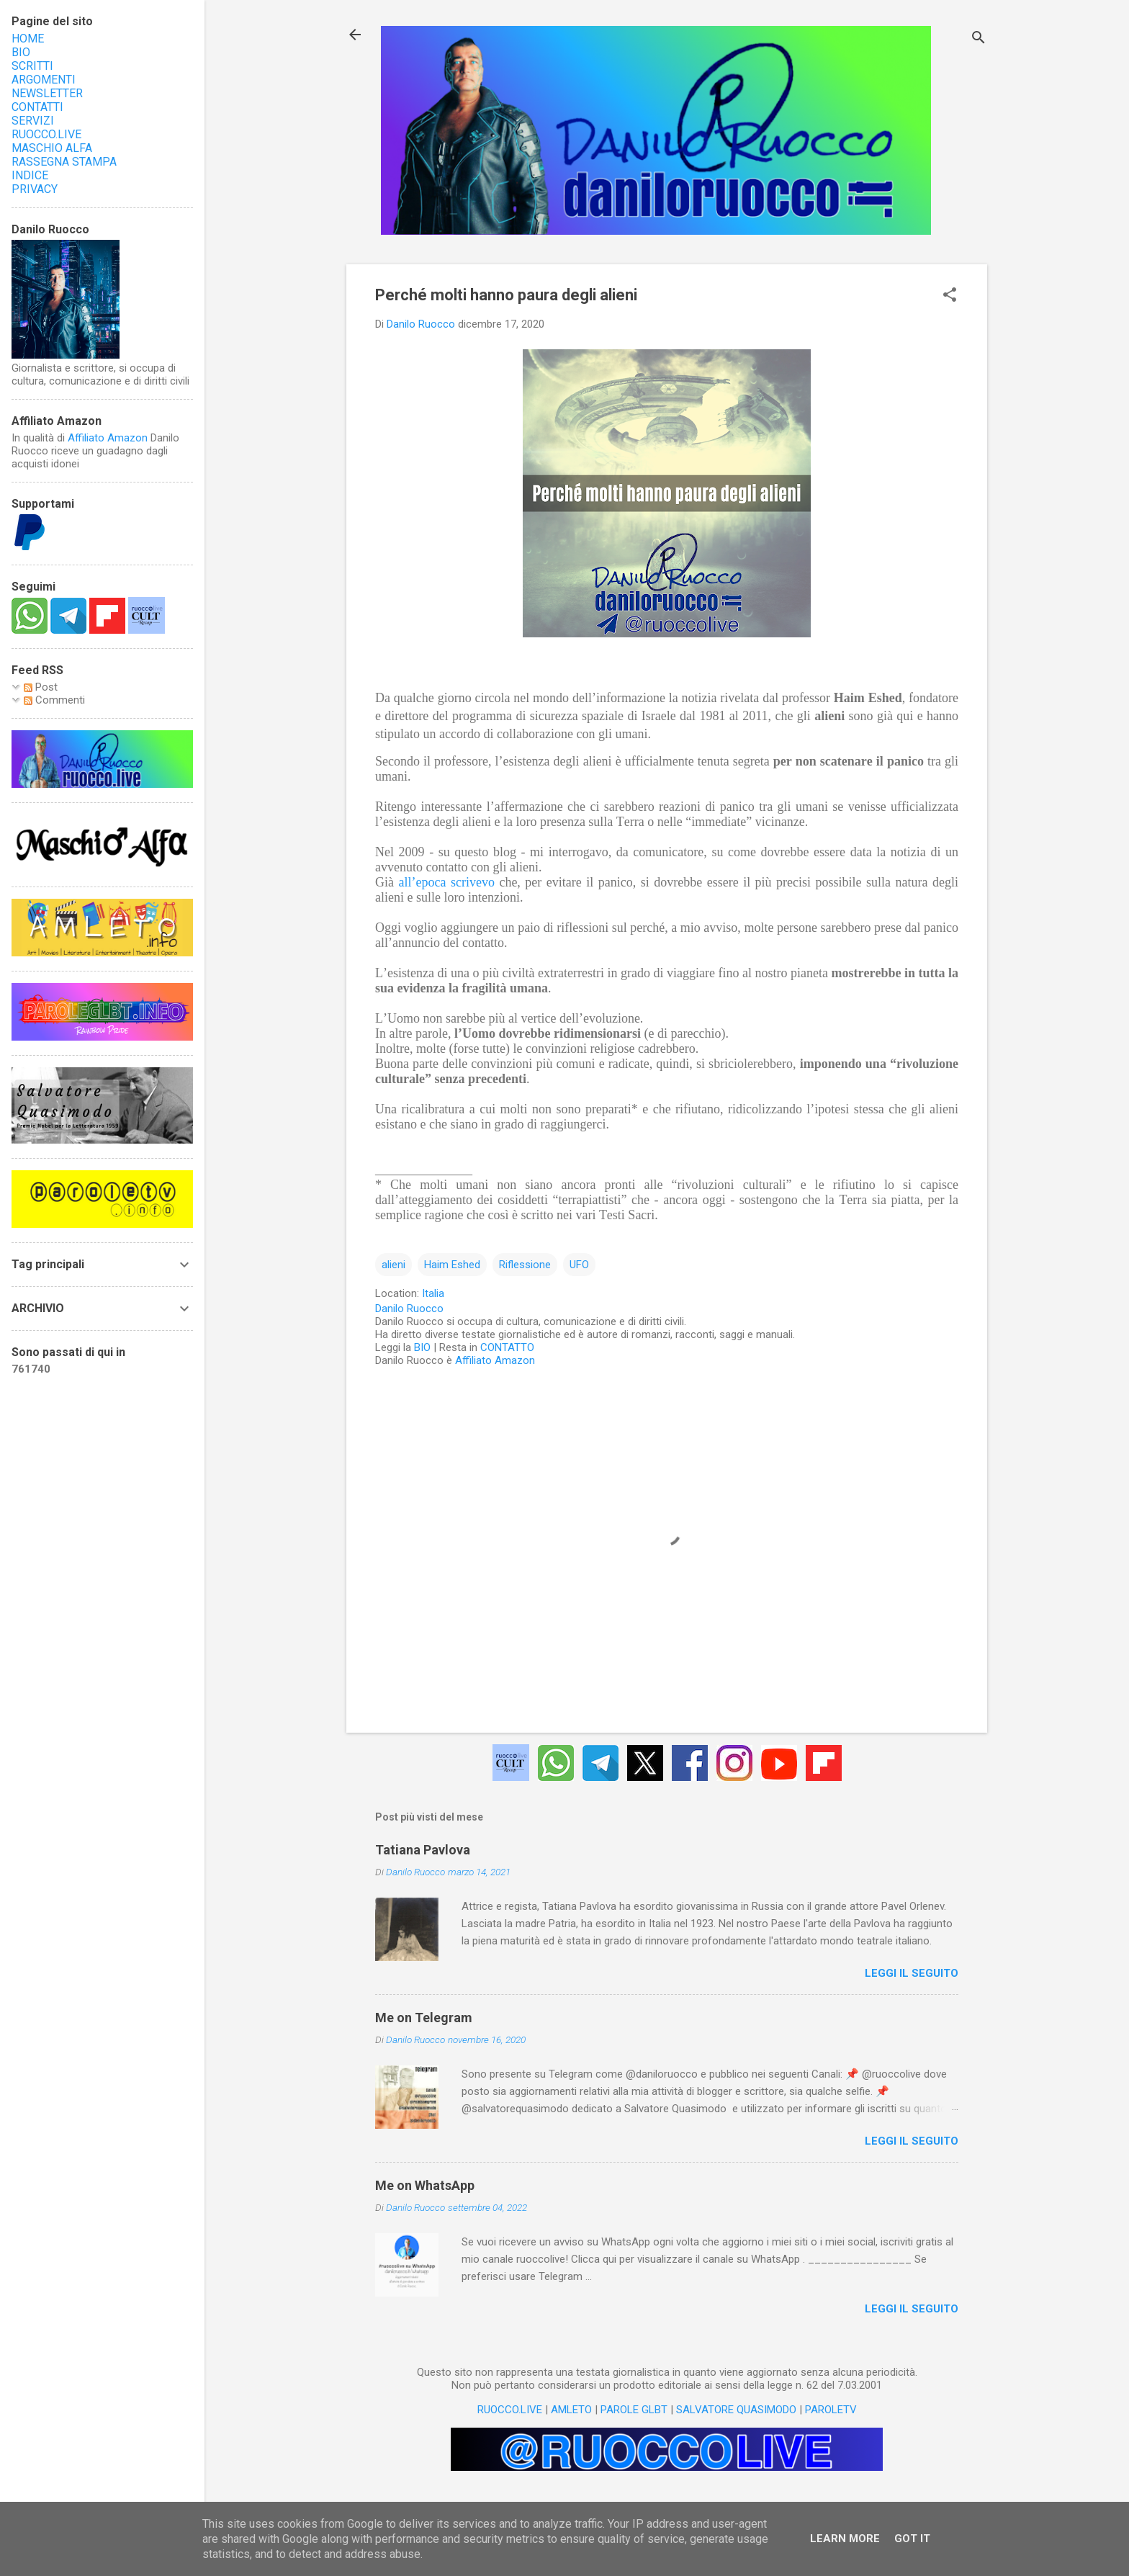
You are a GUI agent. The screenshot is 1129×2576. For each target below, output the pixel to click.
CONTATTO (507, 1347)
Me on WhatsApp (424, 2185)
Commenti (54, 700)
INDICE (30, 175)
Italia (433, 1293)
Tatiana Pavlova (422, 1849)
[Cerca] (978, 39)
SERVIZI (33, 120)
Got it (912, 2538)
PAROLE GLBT (634, 2409)
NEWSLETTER (47, 93)
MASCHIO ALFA (52, 148)
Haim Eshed (452, 1264)
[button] (949, 296)
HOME (28, 38)
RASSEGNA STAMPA (64, 162)
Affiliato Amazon (495, 1360)
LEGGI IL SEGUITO (911, 1973)
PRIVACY (35, 189)
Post (41, 687)
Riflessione (525, 1264)
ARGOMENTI (44, 79)
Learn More (845, 2538)
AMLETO (571, 2409)
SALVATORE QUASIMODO (736, 2409)
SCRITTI (32, 66)
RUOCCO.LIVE (509, 2409)
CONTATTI (37, 107)
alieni (393, 1264)
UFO (579, 1264)
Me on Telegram (423, 2017)
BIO (422, 1347)
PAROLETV (831, 2409)
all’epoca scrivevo (446, 882)
